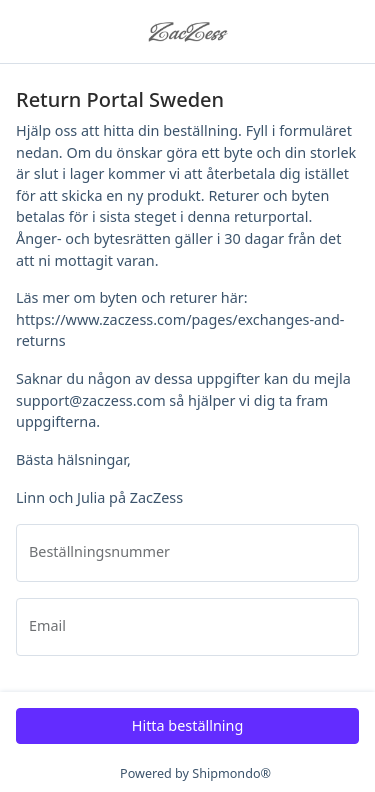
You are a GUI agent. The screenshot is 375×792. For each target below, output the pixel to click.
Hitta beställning (188, 725)
